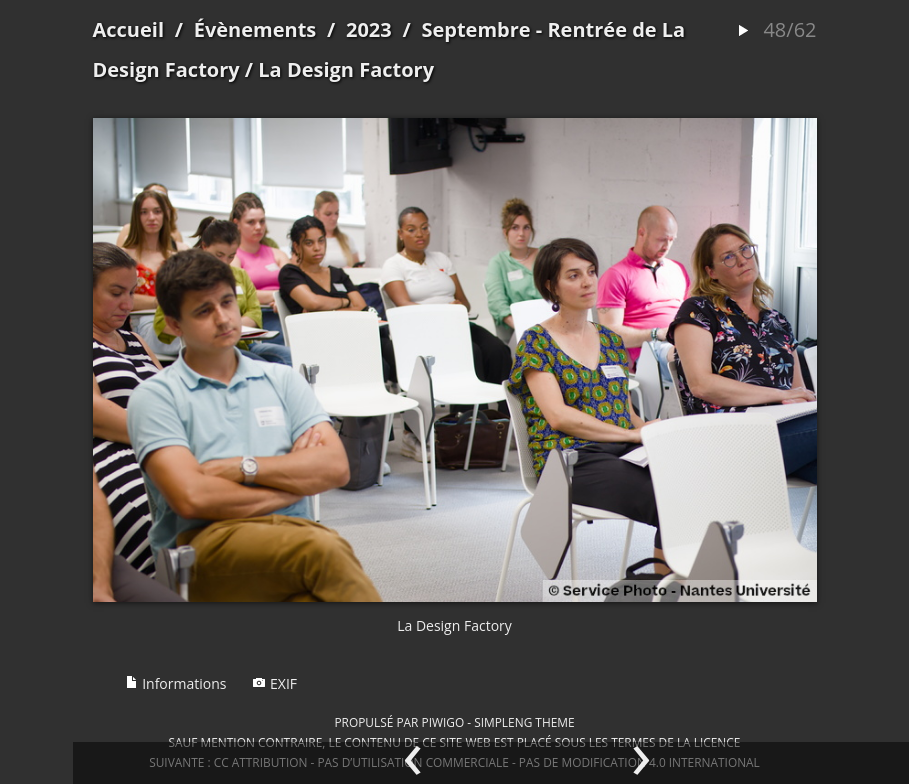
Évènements (255, 29)
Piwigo (442, 722)
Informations (176, 683)
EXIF (274, 683)
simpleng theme (524, 722)
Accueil (129, 29)
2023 (369, 29)
